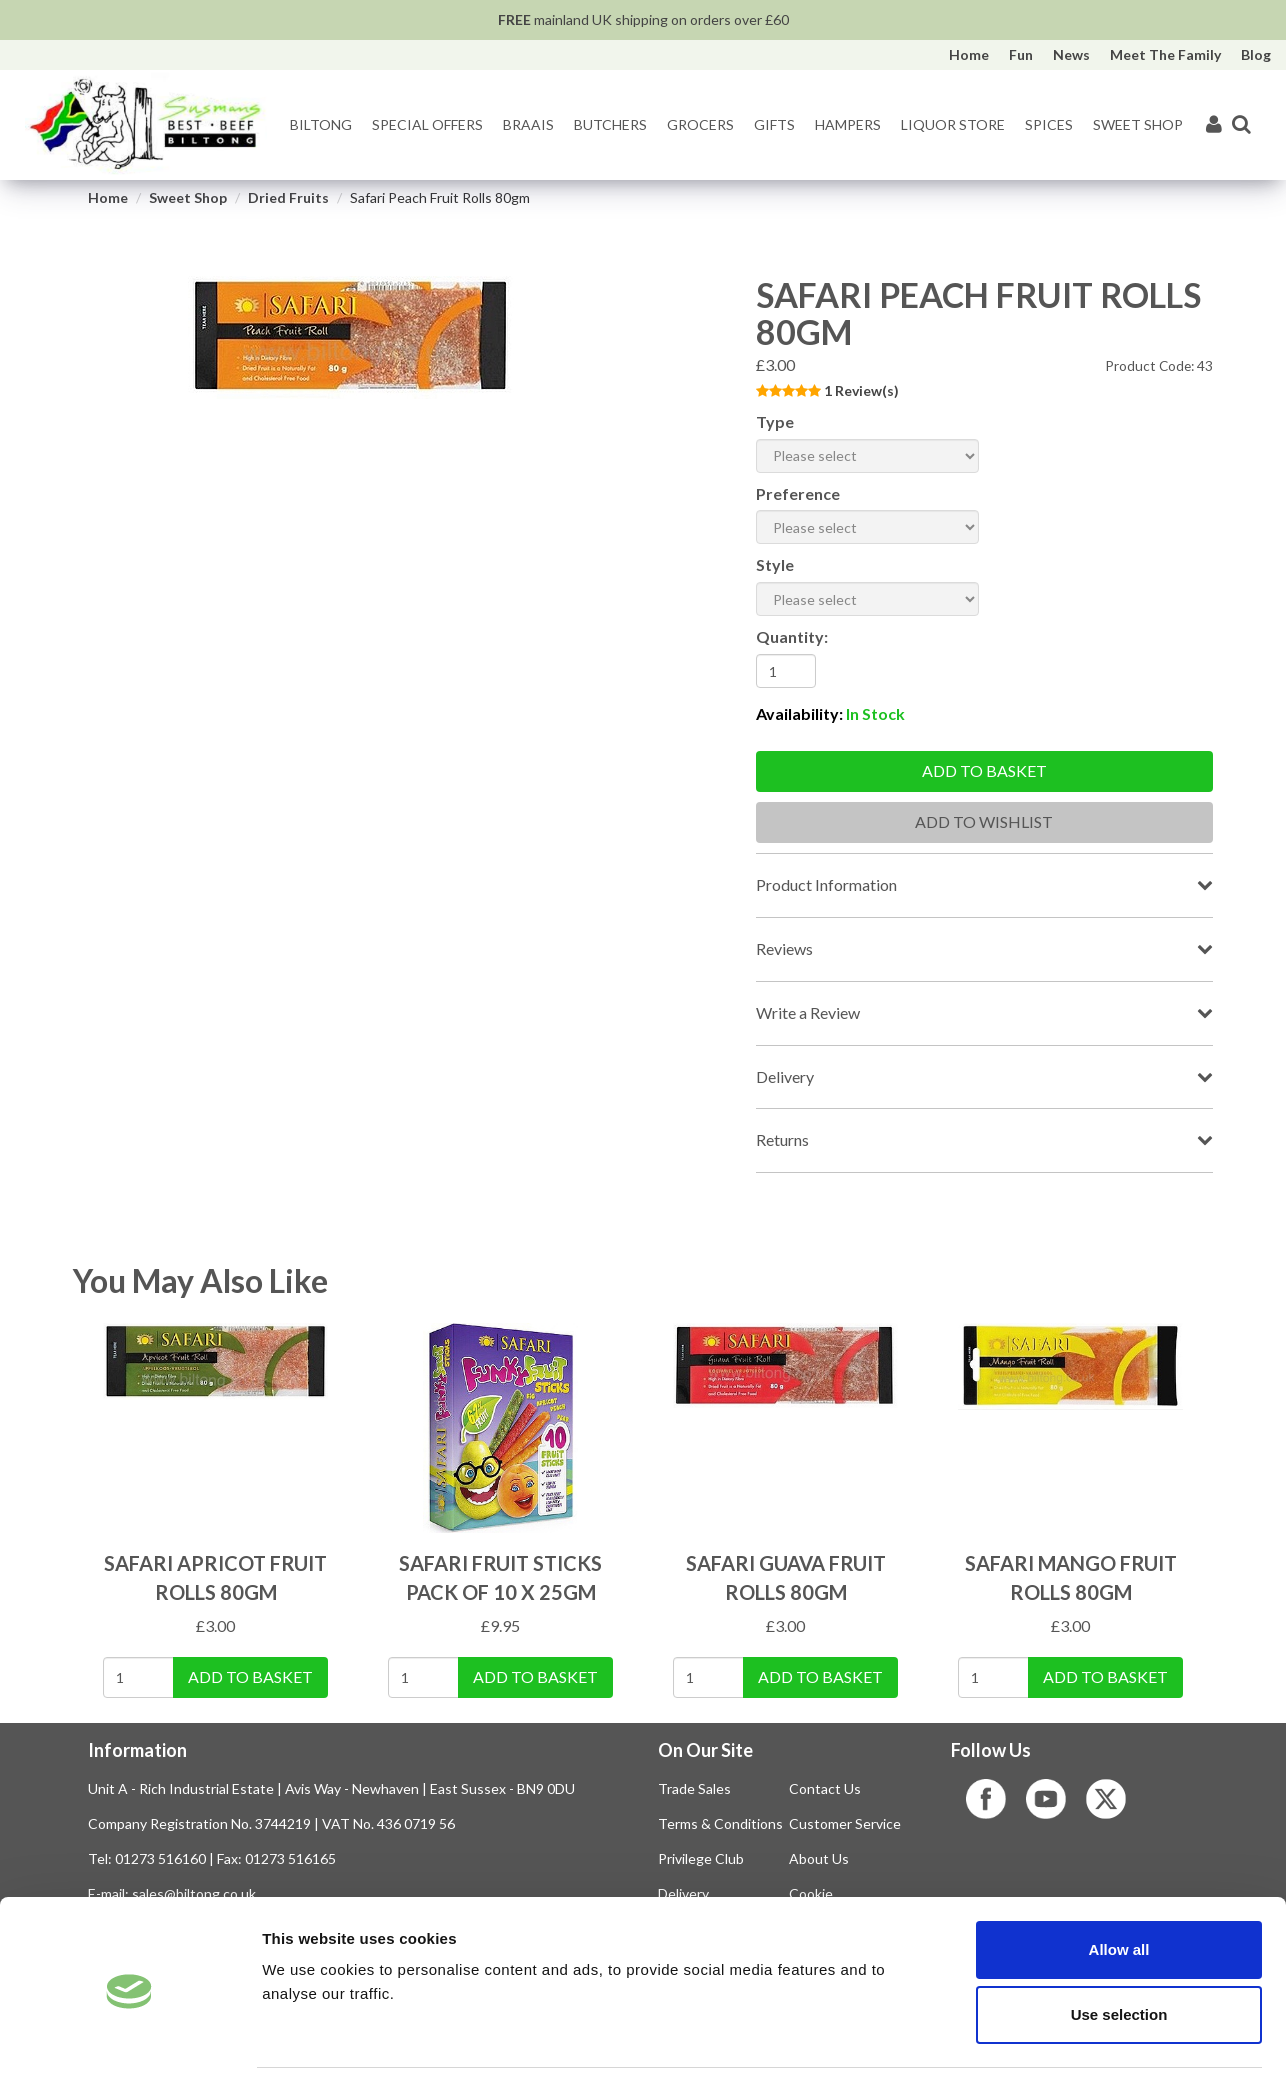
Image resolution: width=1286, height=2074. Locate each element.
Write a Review (808, 1012)
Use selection (1119, 1942)
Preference (798, 493)
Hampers (848, 124)
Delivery (785, 1076)
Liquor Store (953, 124)
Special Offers (427, 124)
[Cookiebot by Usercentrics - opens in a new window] (129, 2035)
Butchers (610, 124)
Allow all (1119, 1876)
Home (969, 54)
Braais (528, 124)
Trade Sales (694, 1788)
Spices (1049, 124)
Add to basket (984, 770)
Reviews (784, 948)
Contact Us (825, 1788)
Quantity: (792, 636)
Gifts (774, 124)
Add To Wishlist (984, 821)
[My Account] (1214, 125)
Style (775, 564)
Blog (1256, 54)
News (1071, 54)
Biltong (321, 124)
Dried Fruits (288, 197)
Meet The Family (1165, 54)
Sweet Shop (1138, 124)
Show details (1049, 2034)
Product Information (826, 884)
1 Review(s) (861, 390)
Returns (782, 1139)
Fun (1021, 54)
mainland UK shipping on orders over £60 (643, 19)
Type (775, 421)
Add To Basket (250, 1676)
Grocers (700, 124)
